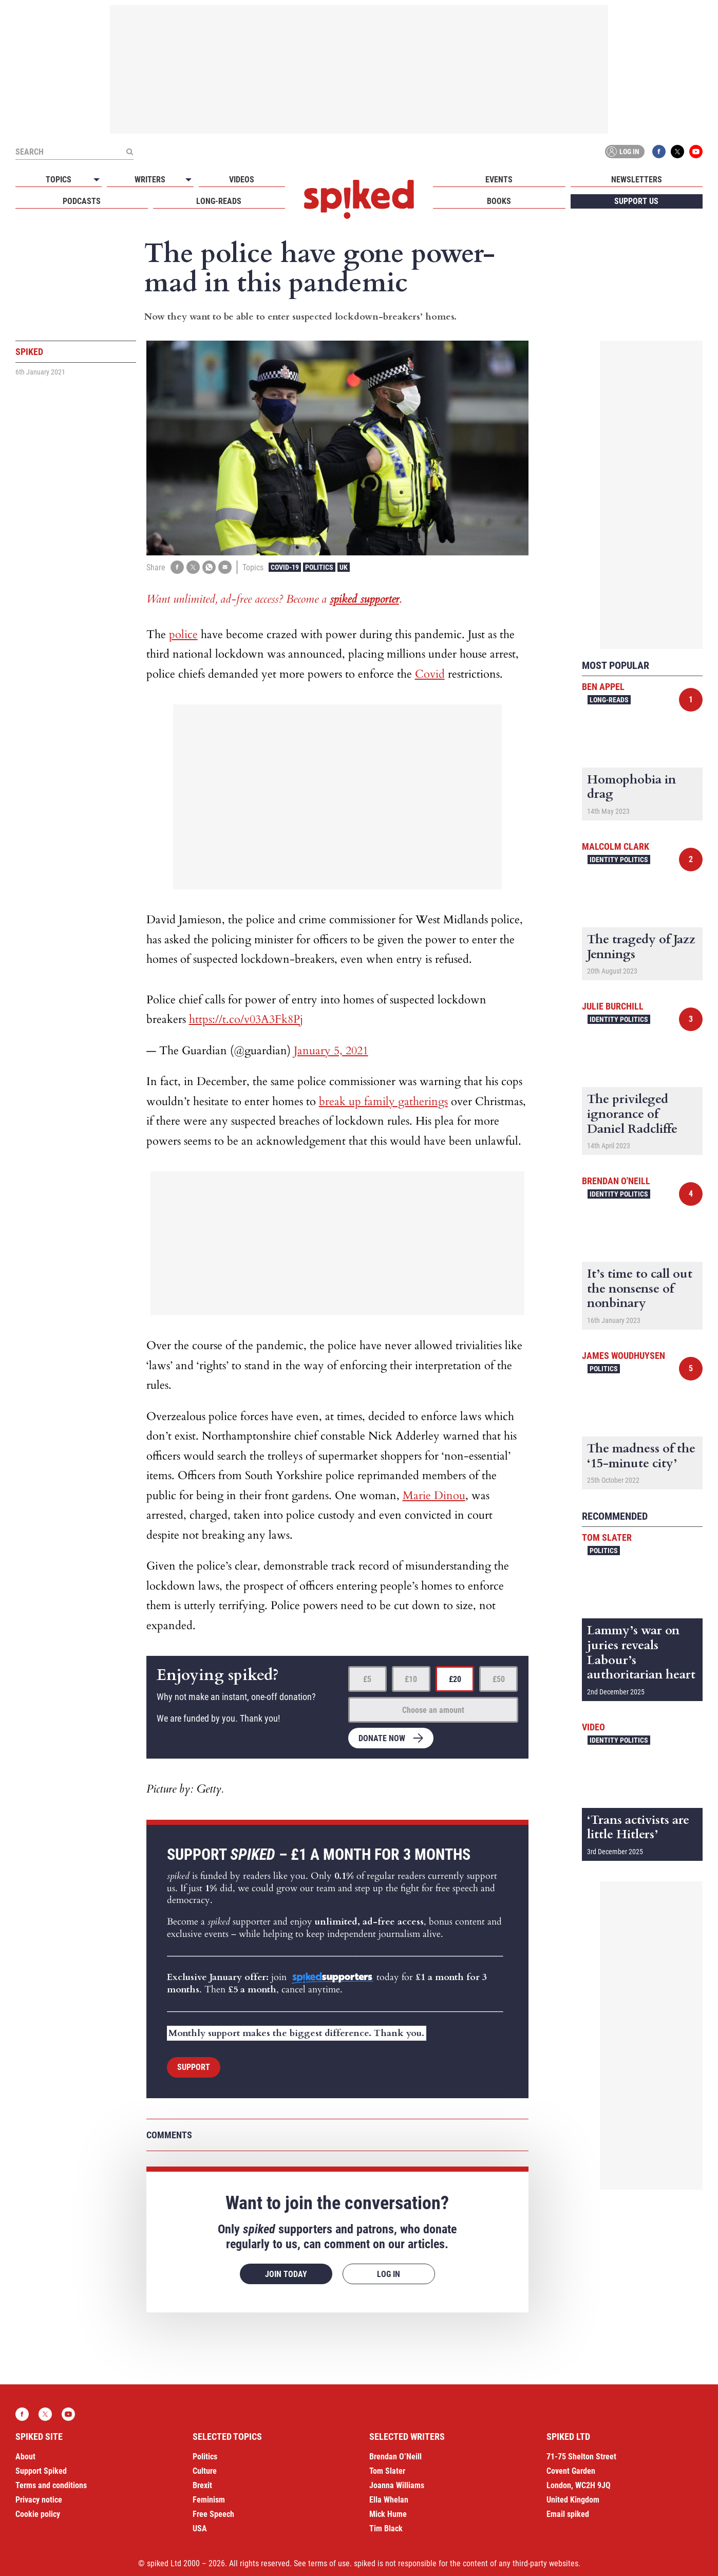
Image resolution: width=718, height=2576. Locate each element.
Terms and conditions (51, 2485)
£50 (499, 1679)
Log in (623, 151)
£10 (411, 1679)
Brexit (202, 2485)
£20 (455, 1679)
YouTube (696, 151)
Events (499, 179)
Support (193, 2067)
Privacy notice (38, 2500)
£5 (367, 1679)
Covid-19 (285, 567)
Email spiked (567, 2514)
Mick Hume (388, 2514)
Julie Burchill (613, 1006)
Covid (430, 674)
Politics (319, 567)
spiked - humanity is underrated (359, 199)
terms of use (329, 2563)
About (25, 2456)
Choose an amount (433, 1710)
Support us (636, 201)
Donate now (381, 1738)
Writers (150, 179)
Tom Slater (607, 1537)
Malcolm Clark (615, 846)
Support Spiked (41, 2471)
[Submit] (129, 151)
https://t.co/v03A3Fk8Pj (246, 1019)
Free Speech (213, 2514)
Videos (241, 179)
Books (499, 201)
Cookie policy (37, 2514)
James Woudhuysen (623, 1355)
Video (593, 1727)
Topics (58, 179)
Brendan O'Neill (616, 1180)
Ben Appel (603, 686)
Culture (205, 2471)
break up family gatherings (383, 1101)
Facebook (659, 151)
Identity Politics (619, 859)
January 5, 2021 (331, 1050)
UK (343, 567)
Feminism (209, 2500)
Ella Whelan (388, 2500)
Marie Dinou (434, 1495)
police (183, 634)
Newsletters (636, 179)
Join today (286, 2274)
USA (200, 2528)
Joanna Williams (396, 2485)
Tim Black (386, 2528)
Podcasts (82, 201)
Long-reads (218, 201)
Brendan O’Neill (395, 2456)
